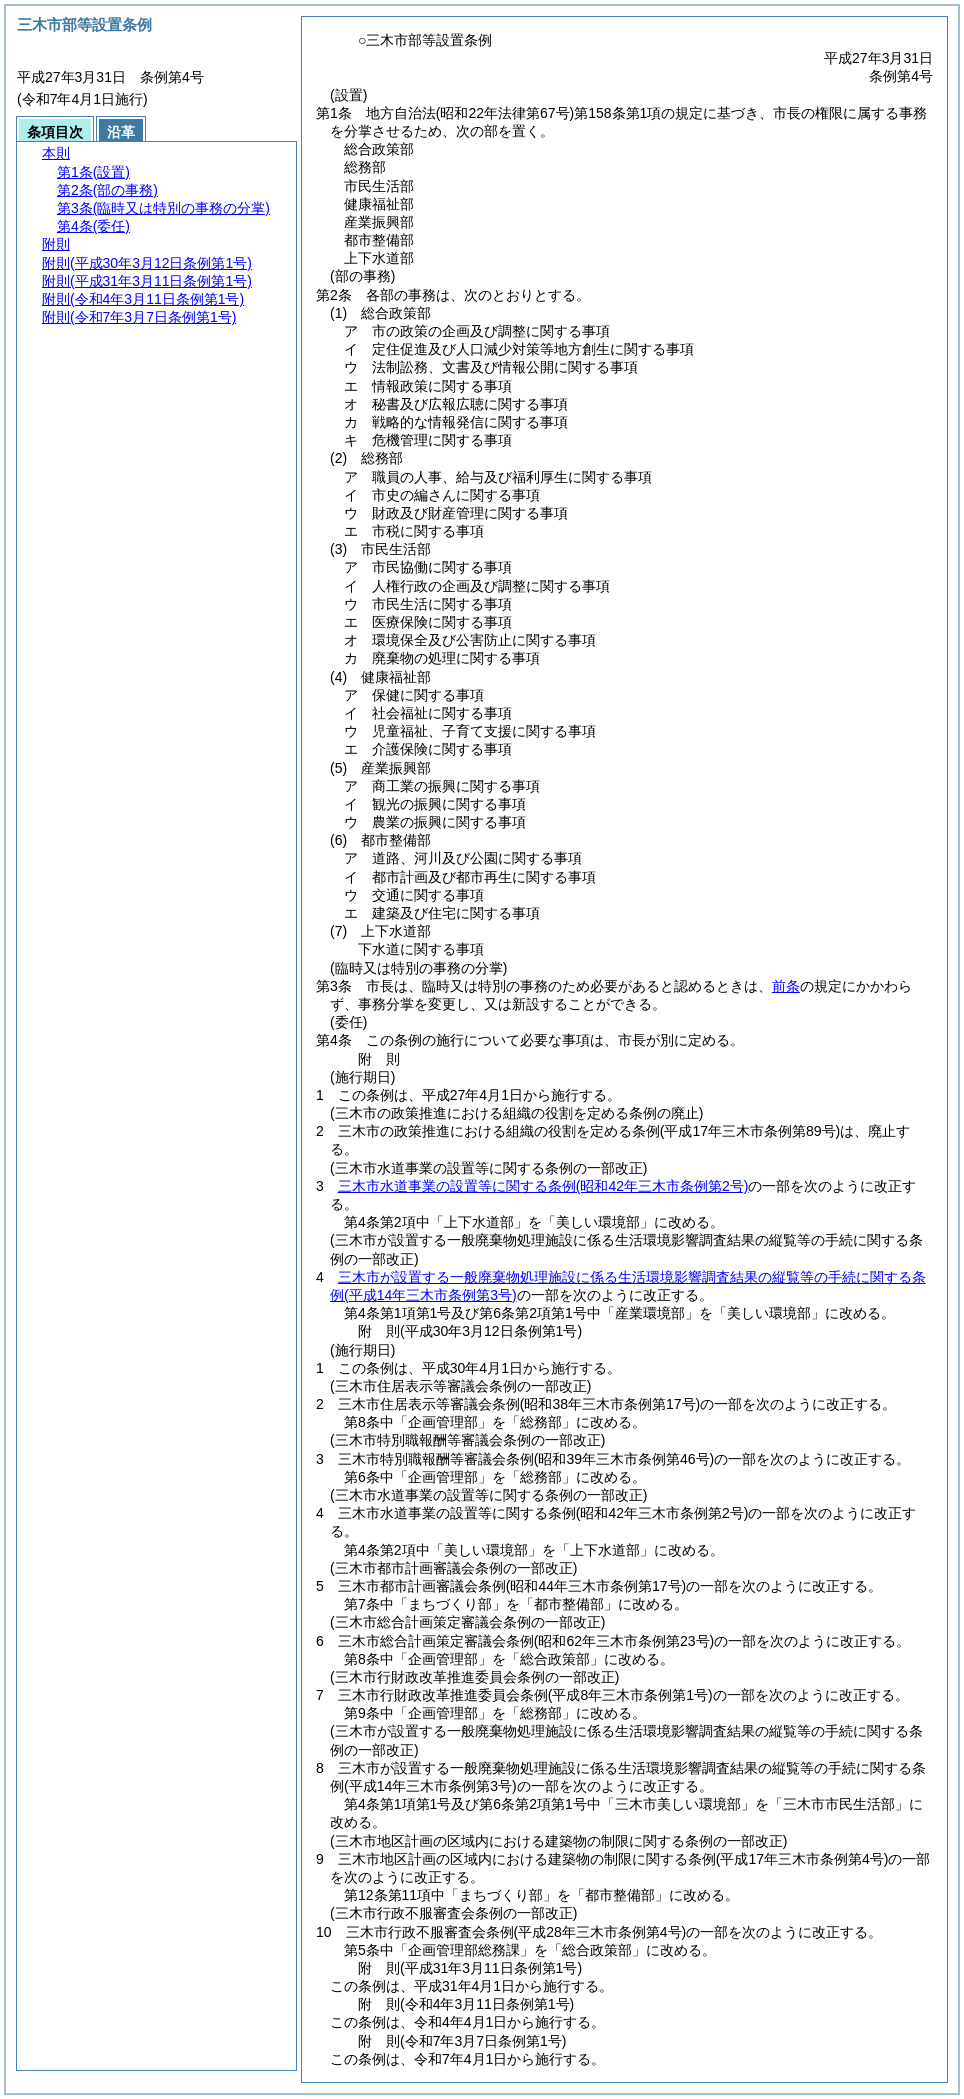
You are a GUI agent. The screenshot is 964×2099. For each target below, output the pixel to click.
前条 (786, 986)
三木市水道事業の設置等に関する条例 (543, 1186)
